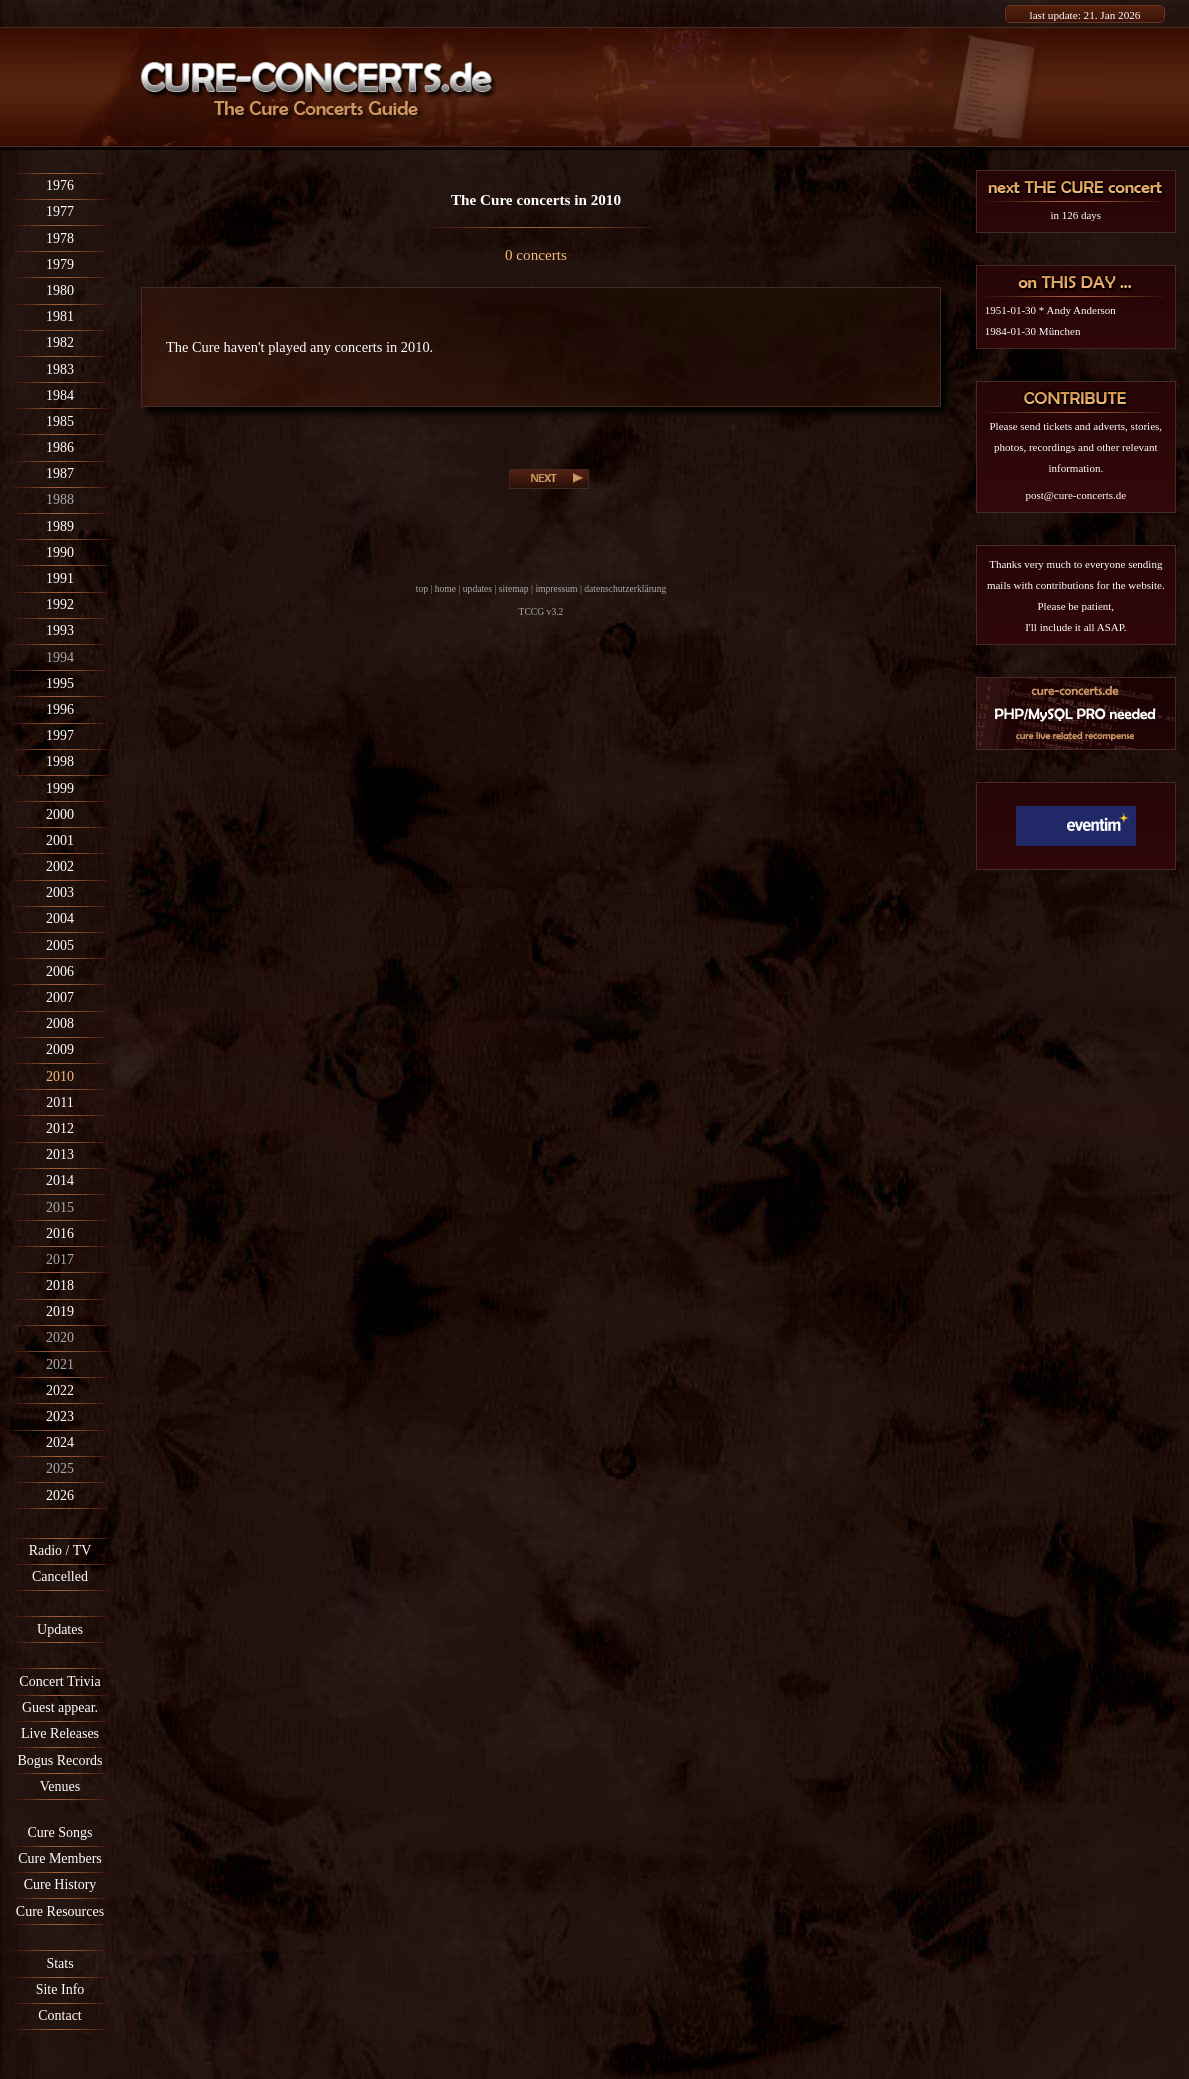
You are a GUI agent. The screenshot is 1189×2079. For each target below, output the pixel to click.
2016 (60, 1233)
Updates (60, 1629)
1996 (60, 709)
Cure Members (60, 1858)
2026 (60, 1495)
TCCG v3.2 (541, 611)
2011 (59, 1102)
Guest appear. (60, 1707)
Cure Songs (60, 1832)
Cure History (60, 1884)
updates (477, 588)
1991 (60, 578)
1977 (60, 211)
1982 (60, 342)
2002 (60, 866)
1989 (60, 526)
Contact (60, 2015)
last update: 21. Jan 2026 (1085, 15)
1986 (60, 447)
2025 (60, 1468)
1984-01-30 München (1033, 331)
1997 (60, 735)
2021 (60, 1364)
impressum (556, 588)
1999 (60, 788)
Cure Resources (60, 1911)
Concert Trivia (59, 1681)
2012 (60, 1128)
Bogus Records (59, 1760)
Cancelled (60, 1576)
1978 (60, 238)
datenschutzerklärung (625, 588)
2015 (60, 1207)
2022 (60, 1390)
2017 (60, 1259)
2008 (60, 1023)
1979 (60, 264)
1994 (60, 657)
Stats (59, 1963)
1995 (60, 683)
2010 (60, 1076)
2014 (60, 1180)
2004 (60, 918)
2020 (60, 1337)
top (422, 588)
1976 (60, 185)
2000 (60, 814)
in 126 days (1075, 215)
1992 (60, 604)
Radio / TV (60, 1550)
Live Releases (60, 1733)
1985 (60, 421)
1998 (60, 761)
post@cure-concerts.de (1075, 495)
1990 (60, 552)
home (445, 588)
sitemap (514, 588)
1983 (60, 369)
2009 (60, 1049)
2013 (60, 1154)
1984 (60, 395)
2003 (60, 892)
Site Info (60, 1989)
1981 (60, 316)
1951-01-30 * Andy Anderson (1050, 310)
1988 (60, 499)
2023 (60, 1416)
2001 (60, 840)
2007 (60, 997)
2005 (60, 945)
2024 (60, 1442)
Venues (60, 1786)
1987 (60, 473)
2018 (60, 1285)
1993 (60, 630)
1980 (60, 290)
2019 (60, 1311)
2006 (60, 971)
